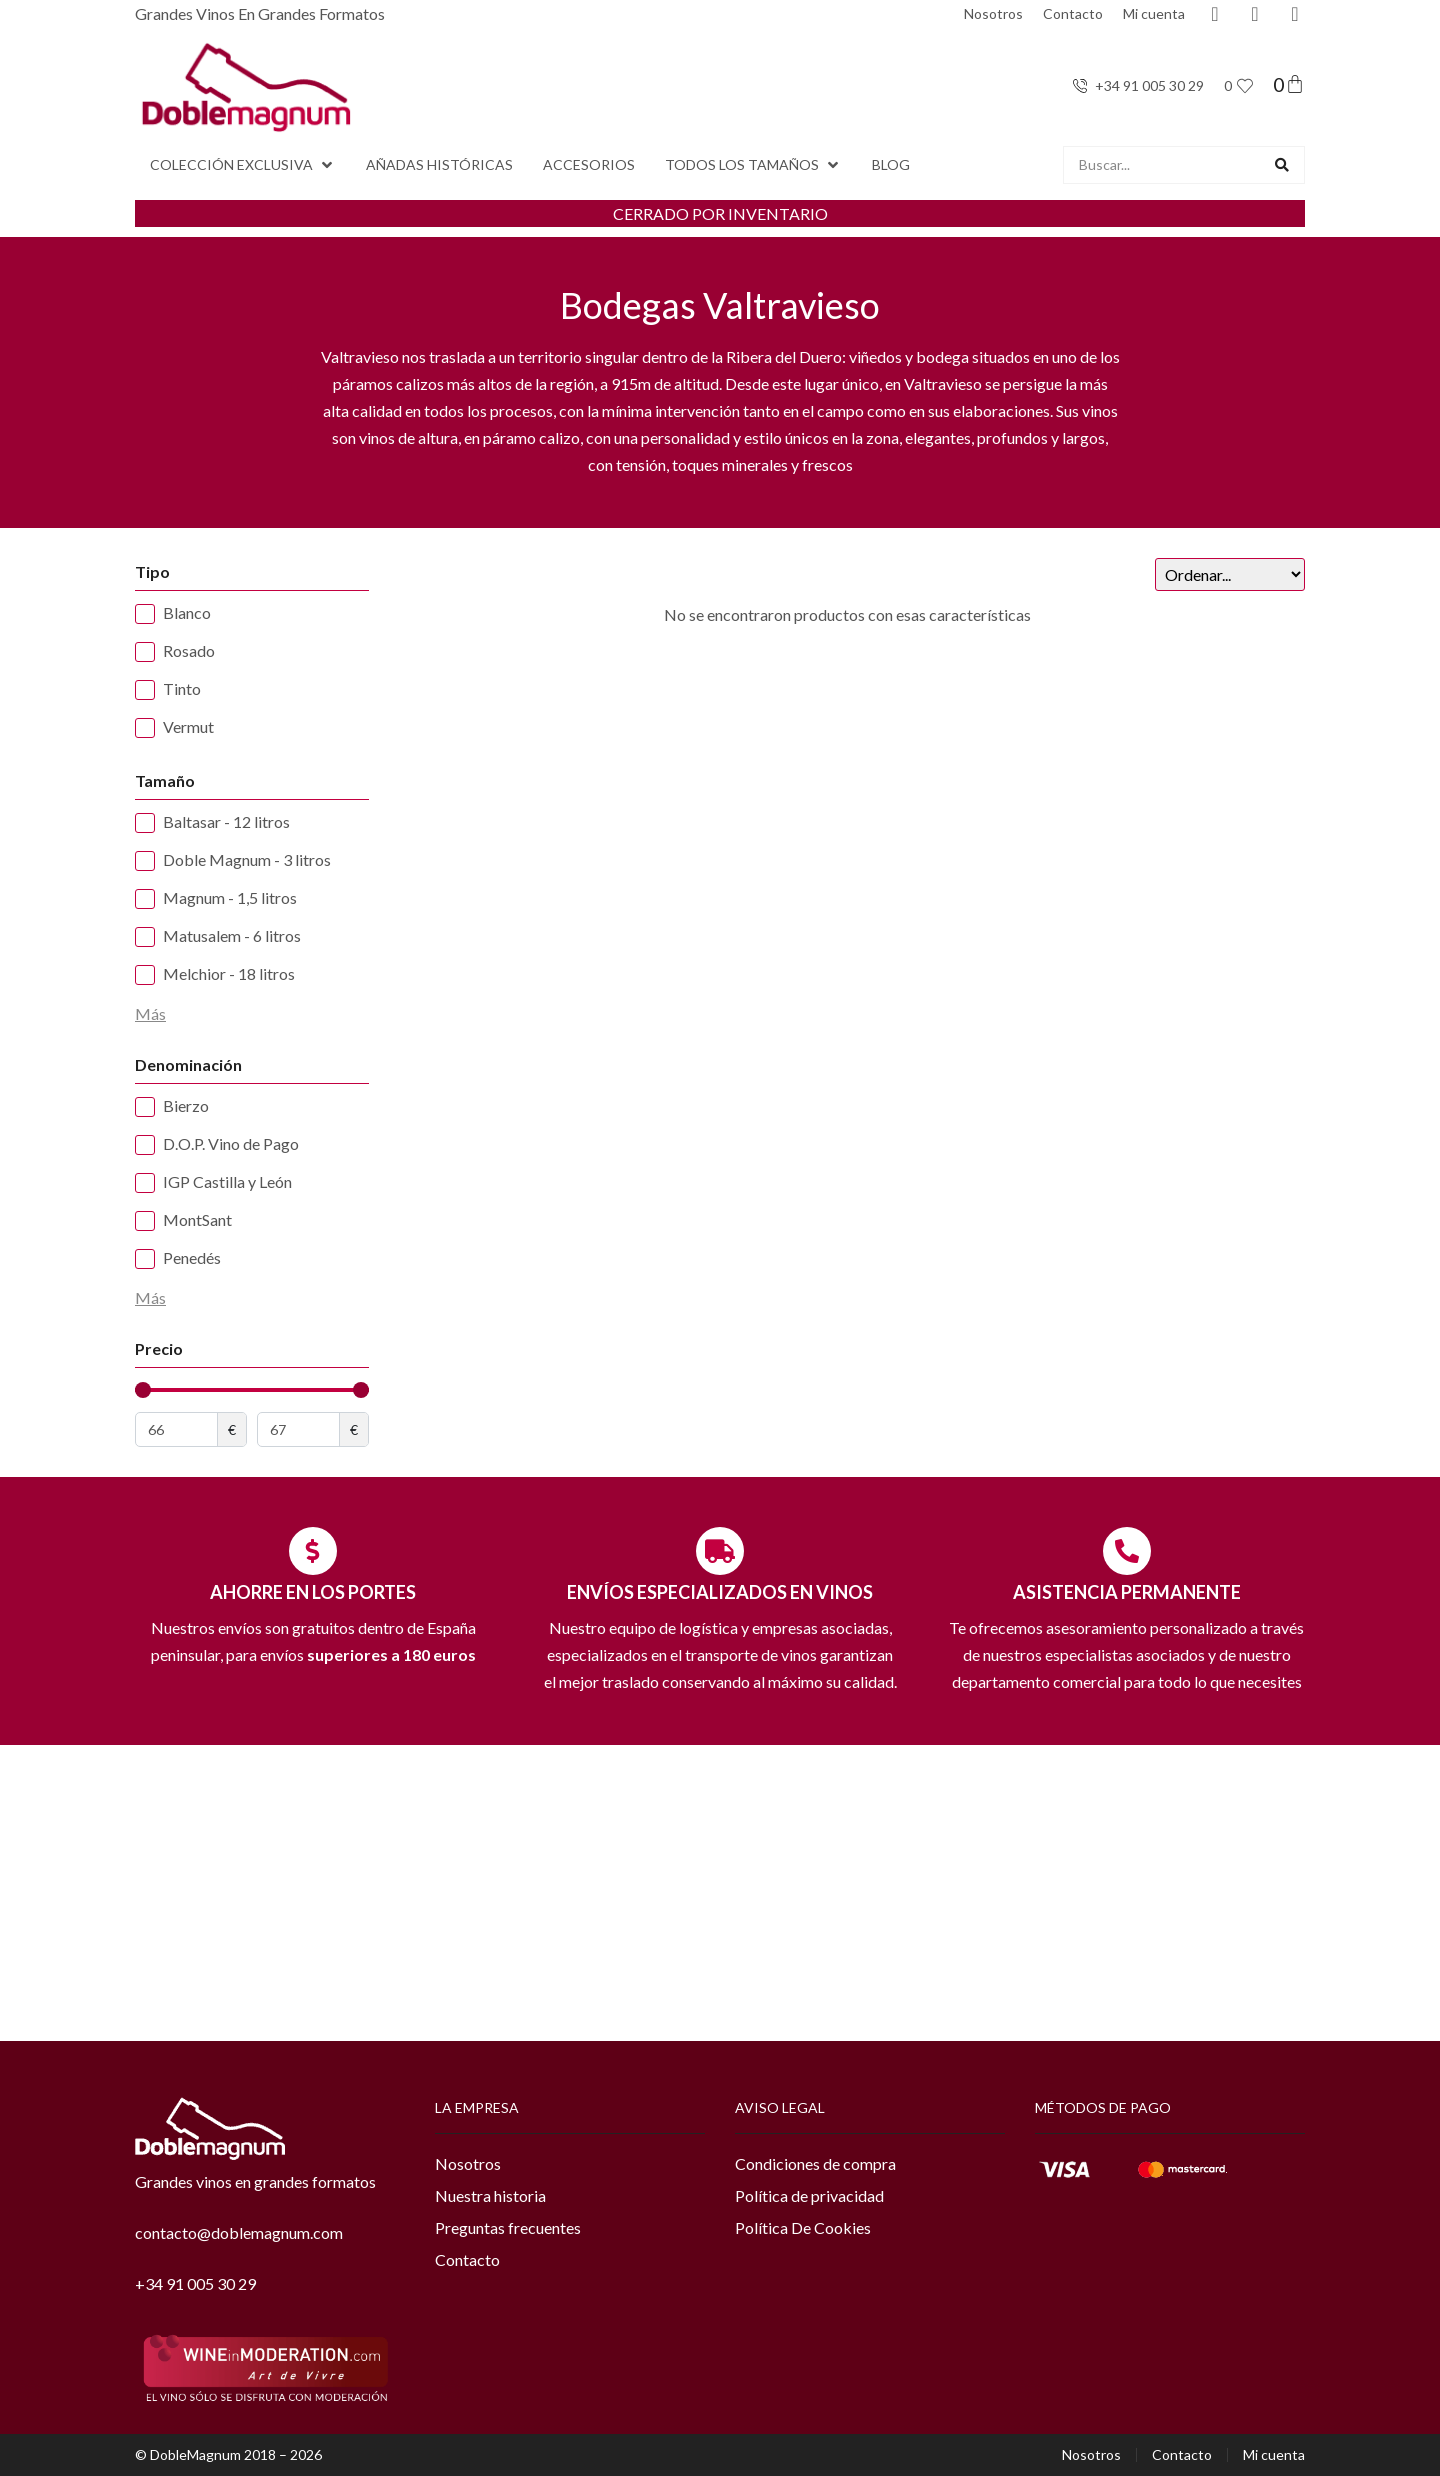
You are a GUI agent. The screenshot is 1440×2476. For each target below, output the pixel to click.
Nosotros (993, 13)
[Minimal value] (252, 1390)
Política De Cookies (803, 2227)
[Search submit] (1282, 165)
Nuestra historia (490, 2195)
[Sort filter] (1230, 574)
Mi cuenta (1154, 13)
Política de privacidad (809, 2195)
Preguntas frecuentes (508, 2227)
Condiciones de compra (815, 2163)
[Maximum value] (298, 1429)
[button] (243, 165)
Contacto (1073, 13)
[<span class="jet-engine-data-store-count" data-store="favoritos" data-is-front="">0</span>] (1245, 86)
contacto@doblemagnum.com (239, 2232)
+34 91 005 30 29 (195, 2283)
